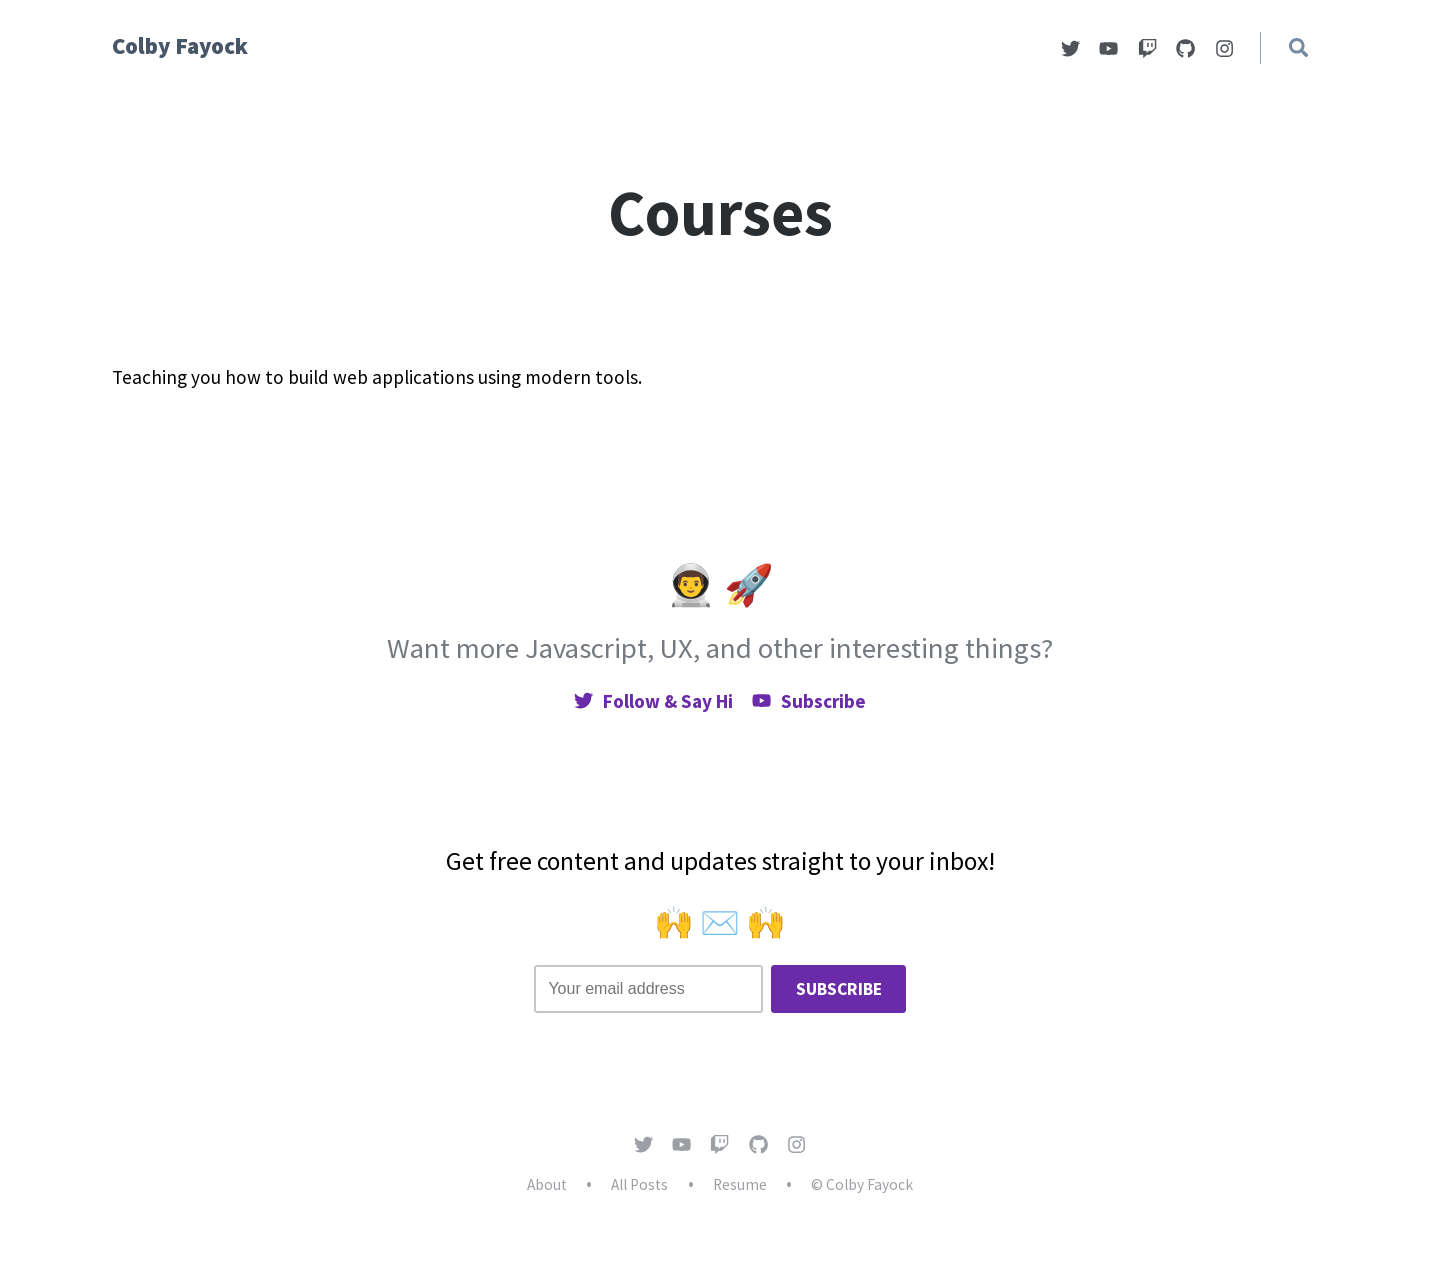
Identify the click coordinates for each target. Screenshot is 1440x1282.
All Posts (639, 1184)
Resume (740, 1184)
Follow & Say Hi (653, 701)
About (547, 1184)
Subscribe (809, 701)
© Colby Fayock (862, 1184)
